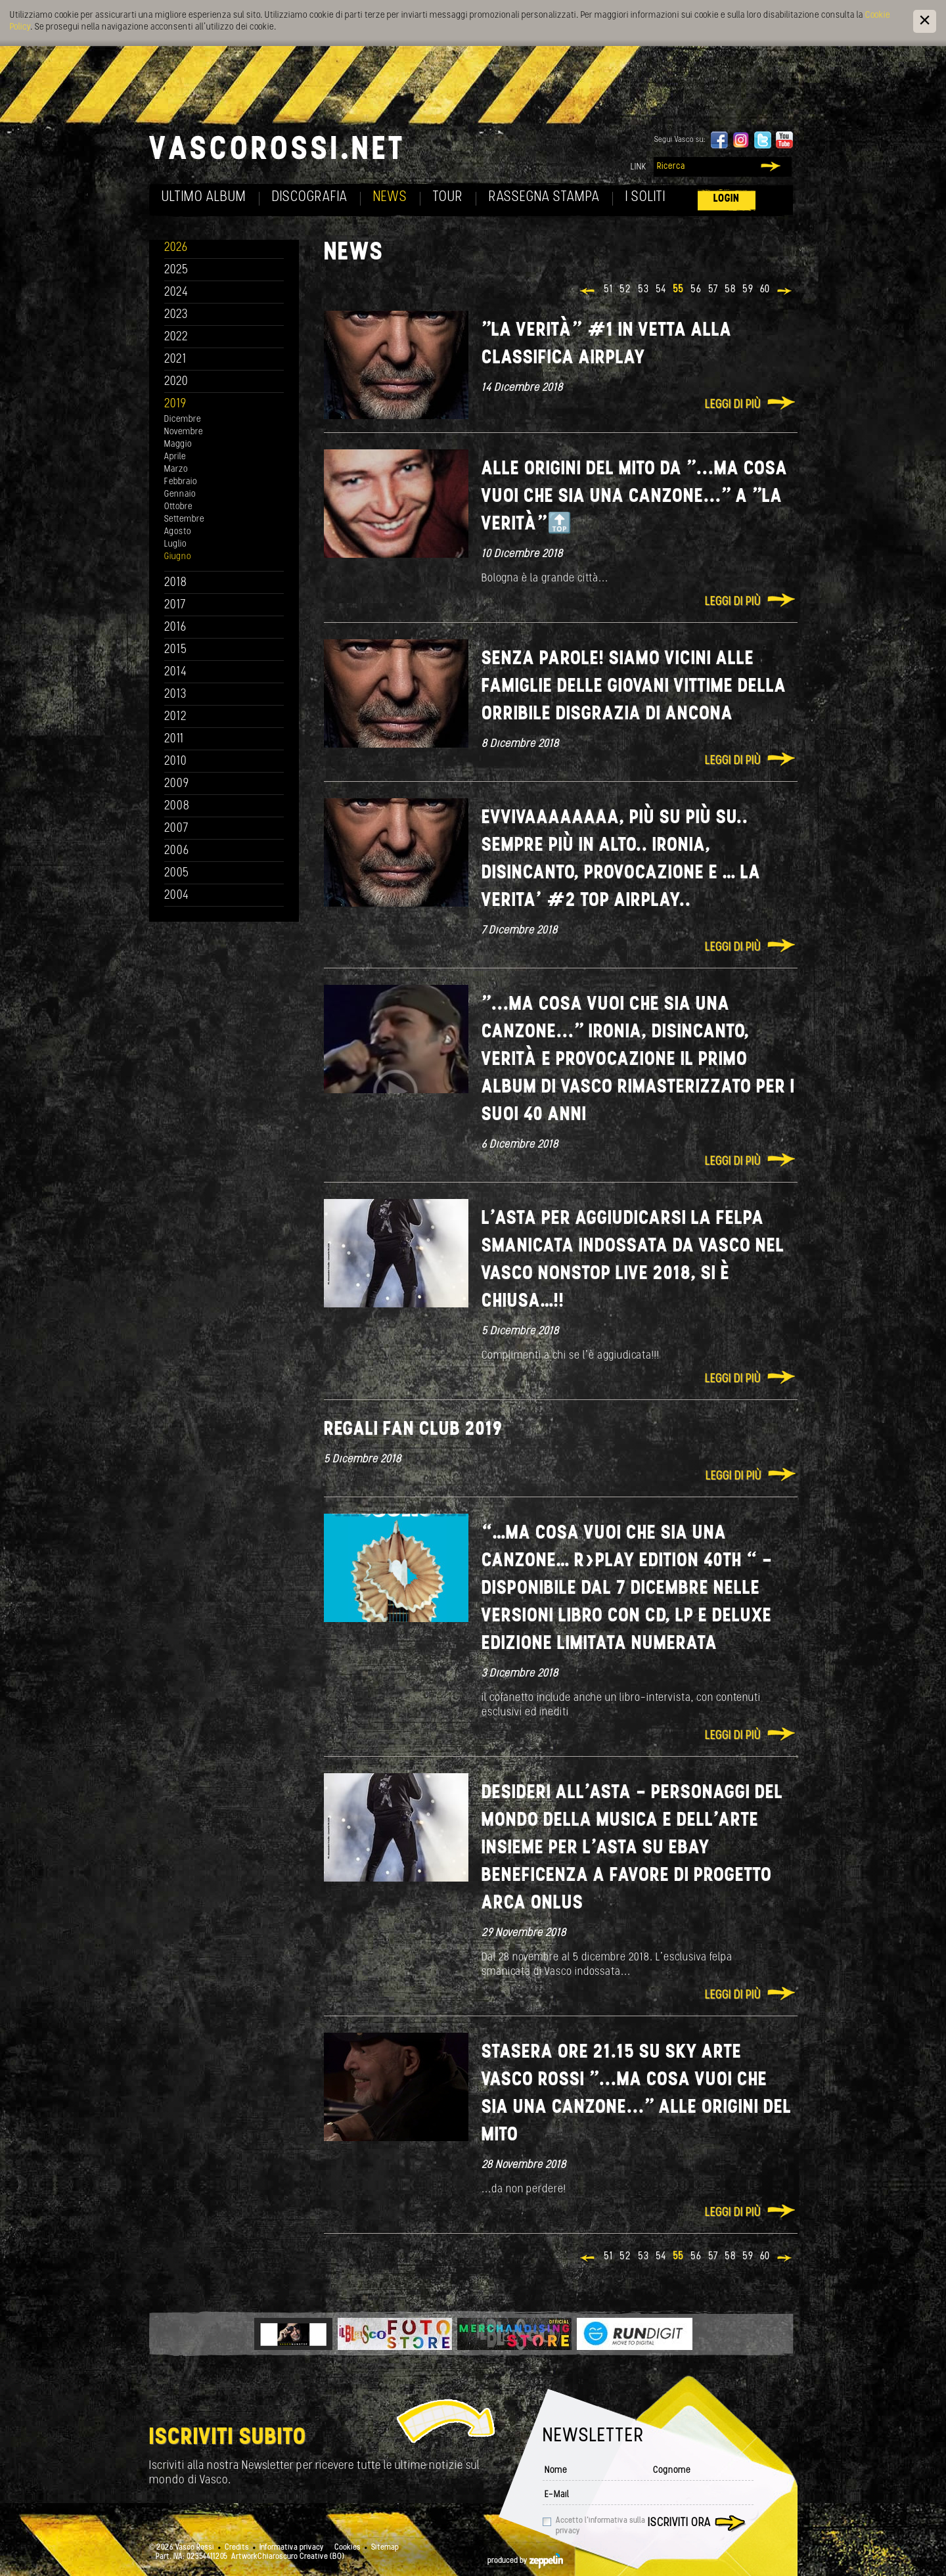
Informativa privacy (291, 2548)
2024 (176, 292)
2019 (175, 404)
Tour (448, 197)
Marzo (176, 469)
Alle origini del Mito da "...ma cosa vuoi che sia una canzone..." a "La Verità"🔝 (635, 497)
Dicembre (182, 419)
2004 (176, 896)
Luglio (175, 544)
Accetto (600, 2526)
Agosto (177, 532)
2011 (174, 739)
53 (643, 289)
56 (696, 289)
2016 (175, 627)
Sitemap (385, 2548)
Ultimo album (204, 197)
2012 (175, 717)
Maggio (178, 444)
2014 (175, 672)
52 (625, 289)
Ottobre (178, 507)
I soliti (645, 197)
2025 (176, 270)
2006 (176, 851)
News (390, 197)
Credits (237, 2548)
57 (713, 289)
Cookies (347, 2548)
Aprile (175, 457)
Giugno (177, 557)
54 (661, 289)
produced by (525, 2561)
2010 (175, 762)
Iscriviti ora (679, 2523)
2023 (176, 315)
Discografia (310, 197)
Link (638, 167)
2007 (176, 829)
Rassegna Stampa (544, 197)
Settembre (184, 519)
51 (608, 289)
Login (726, 198)
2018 (175, 583)
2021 (175, 359)
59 (748, 289)
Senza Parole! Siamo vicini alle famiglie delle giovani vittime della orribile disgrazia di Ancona (634, 687)
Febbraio (180, 482)
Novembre (183, 432)
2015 (175, 650)
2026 (176, 248)
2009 (176, 784)
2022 (176, 337)
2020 (176, 382)
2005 (176, 873)
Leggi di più (733, 405)
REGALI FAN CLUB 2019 (413, 1430)
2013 (175, 695)
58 (730, 289)
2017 (175, 605)
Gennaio (180, 494)
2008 (177, 806)
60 (765, 289)
